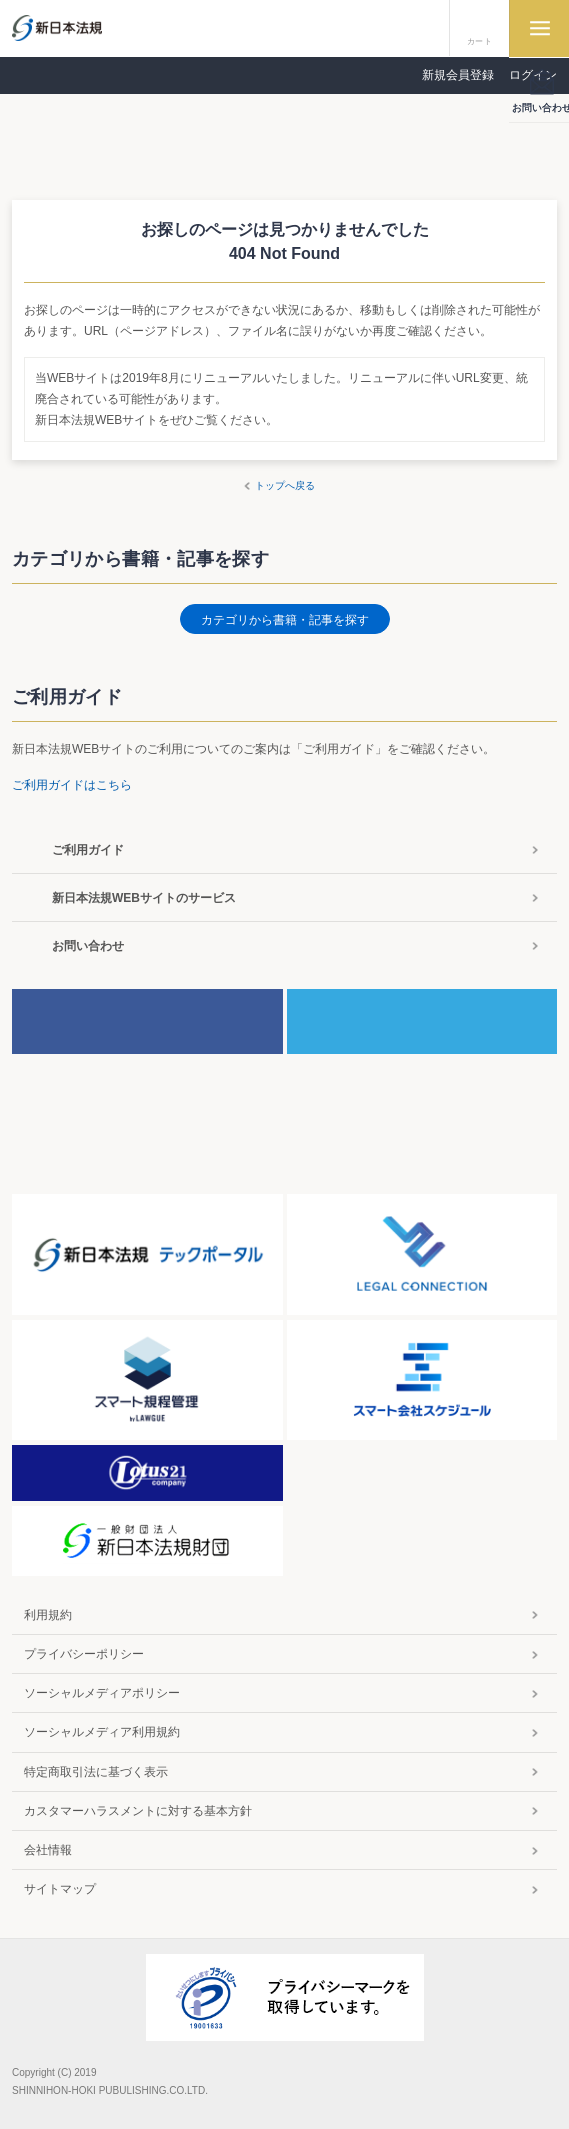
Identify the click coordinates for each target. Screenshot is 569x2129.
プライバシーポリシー (84, 1654)
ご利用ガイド (88, 850)
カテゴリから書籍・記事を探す (285, 620)
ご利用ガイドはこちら (72, 785)
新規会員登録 (458, 75)
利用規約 (48, 1615)
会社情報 (48, 1850)
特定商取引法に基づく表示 (96, 1772)
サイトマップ (60, 1889)
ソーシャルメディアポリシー (102, 1693)
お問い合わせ (88, 946)
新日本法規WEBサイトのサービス (144, 898)
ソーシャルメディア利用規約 (102, 1732)
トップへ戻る (285, 485)
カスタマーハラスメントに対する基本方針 (138, 1811)
